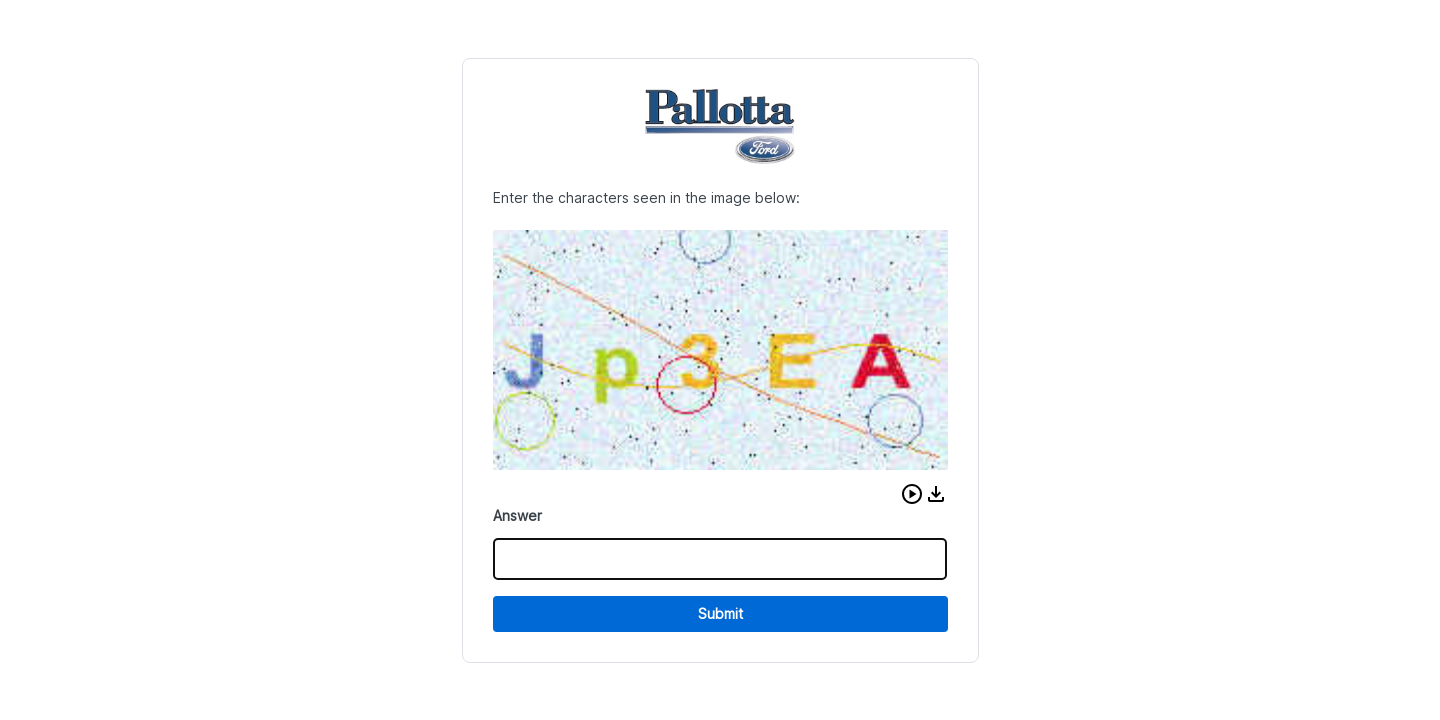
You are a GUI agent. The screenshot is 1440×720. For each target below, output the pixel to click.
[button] (912, 494)
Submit (720, 613)
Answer (517, 515)
